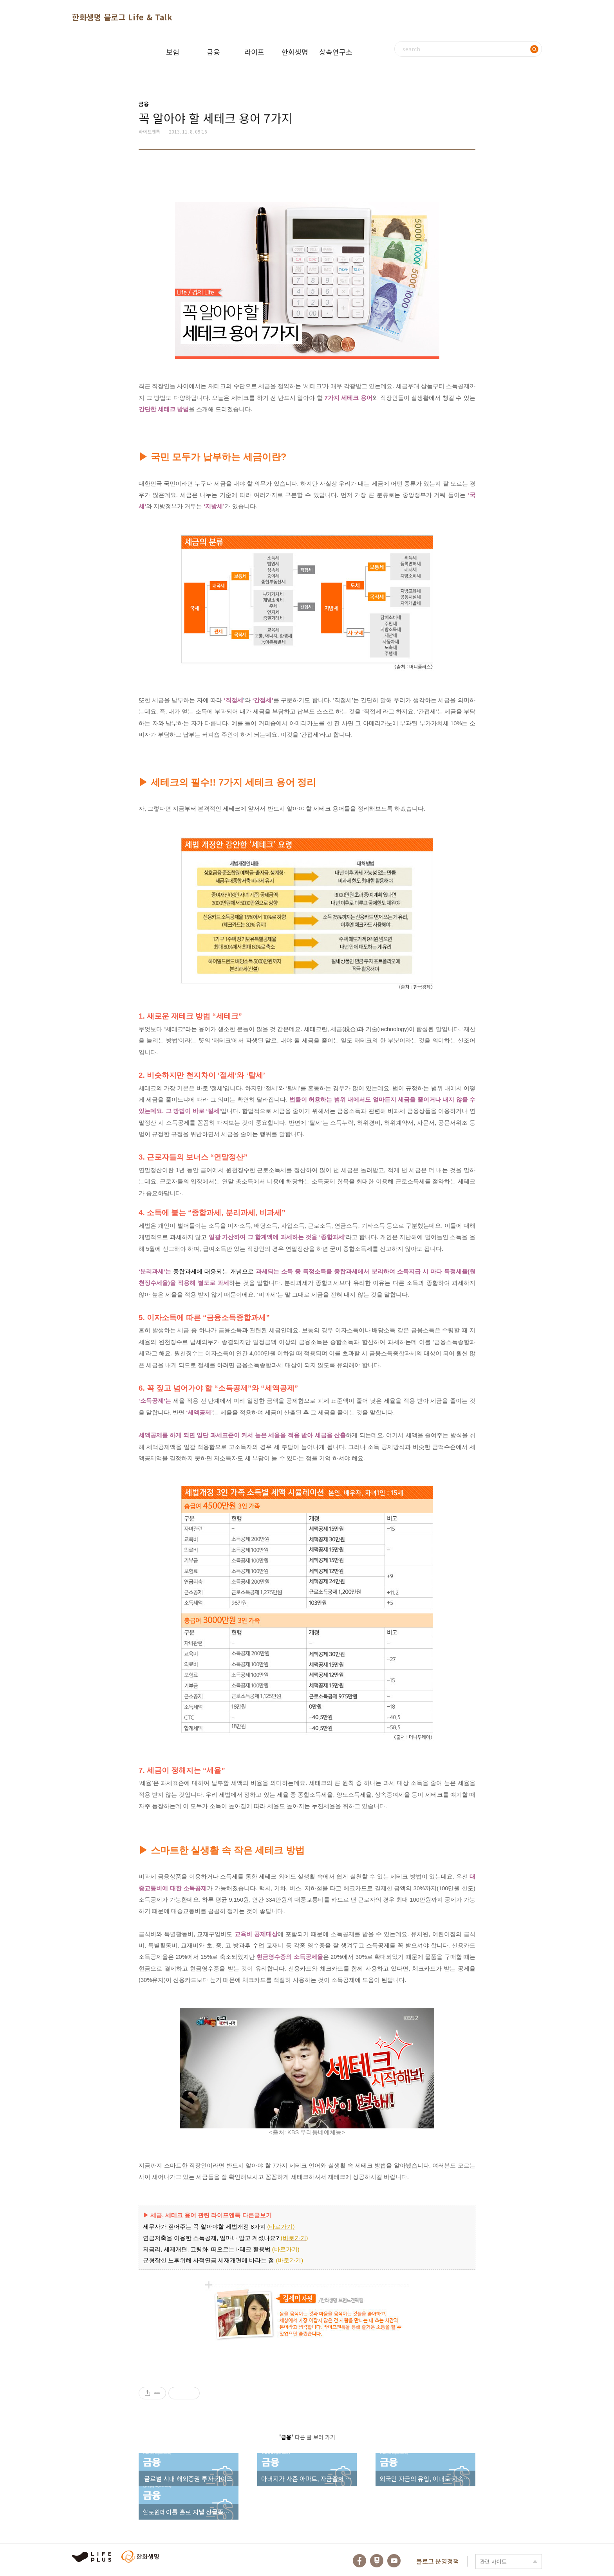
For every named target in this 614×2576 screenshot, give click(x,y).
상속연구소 (335, 52)
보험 (172, 52)
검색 (534, 49)
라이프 (254, 52)
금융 (213, 52)
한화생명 (295, 52)
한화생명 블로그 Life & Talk (122, 17)
